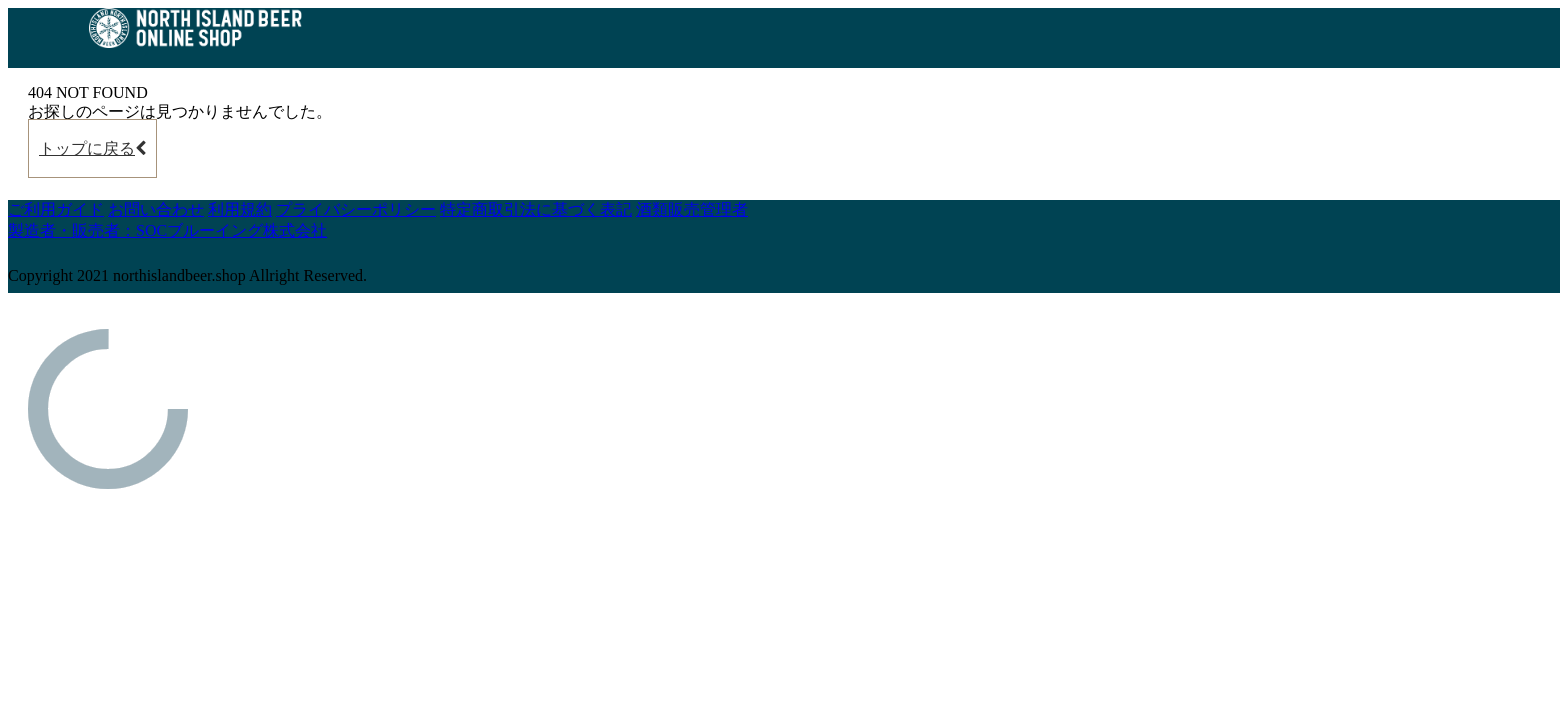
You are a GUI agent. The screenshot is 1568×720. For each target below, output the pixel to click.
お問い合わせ (156, 209)
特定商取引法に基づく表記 (536, 209)
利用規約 (240, 209)
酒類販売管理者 (692, 209)
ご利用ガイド (56, 209)
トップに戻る (92, 148)
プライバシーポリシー (356, 209)
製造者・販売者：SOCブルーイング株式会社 (167, 230)
